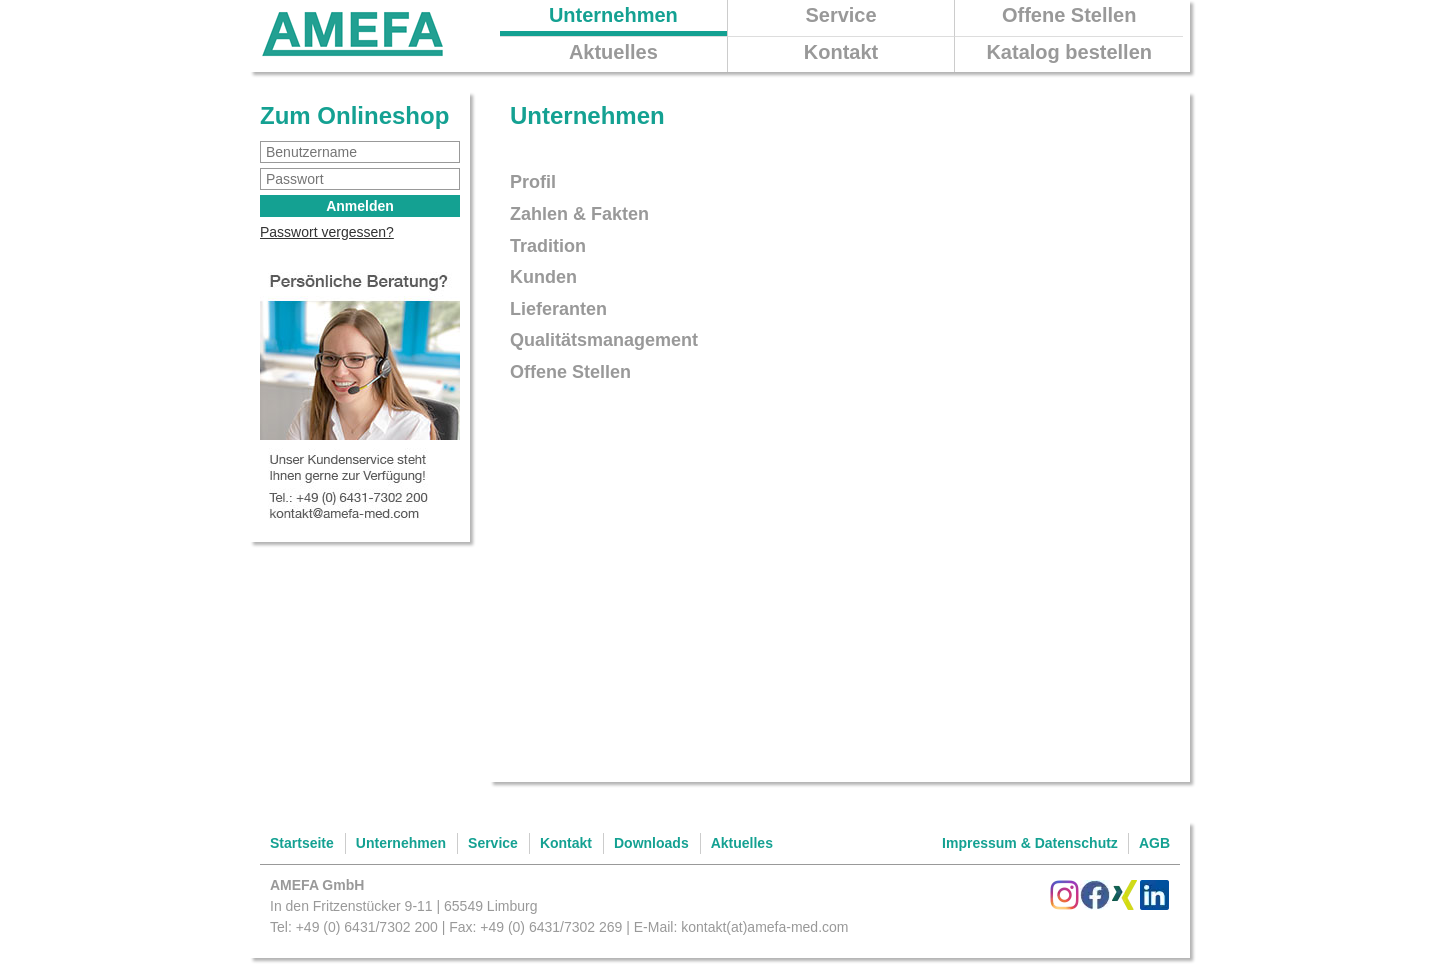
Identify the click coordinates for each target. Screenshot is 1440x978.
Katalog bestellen (1069, 52)
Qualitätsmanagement (604, 340)
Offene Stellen (1069, 15)
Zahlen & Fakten (579, 214)
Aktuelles (613, 52)
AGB (1154, 843)
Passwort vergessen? (327, 232)
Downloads (651, 843)
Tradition (548, 246)
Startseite (302, 843)
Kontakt (841, 52)
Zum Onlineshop (354, 115)
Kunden (543, 277)
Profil (533, 182)
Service (840, 15)
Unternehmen (613, 15)
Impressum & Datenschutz (1030, 843)
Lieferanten (558, 309)
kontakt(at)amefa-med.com (764, 927)
